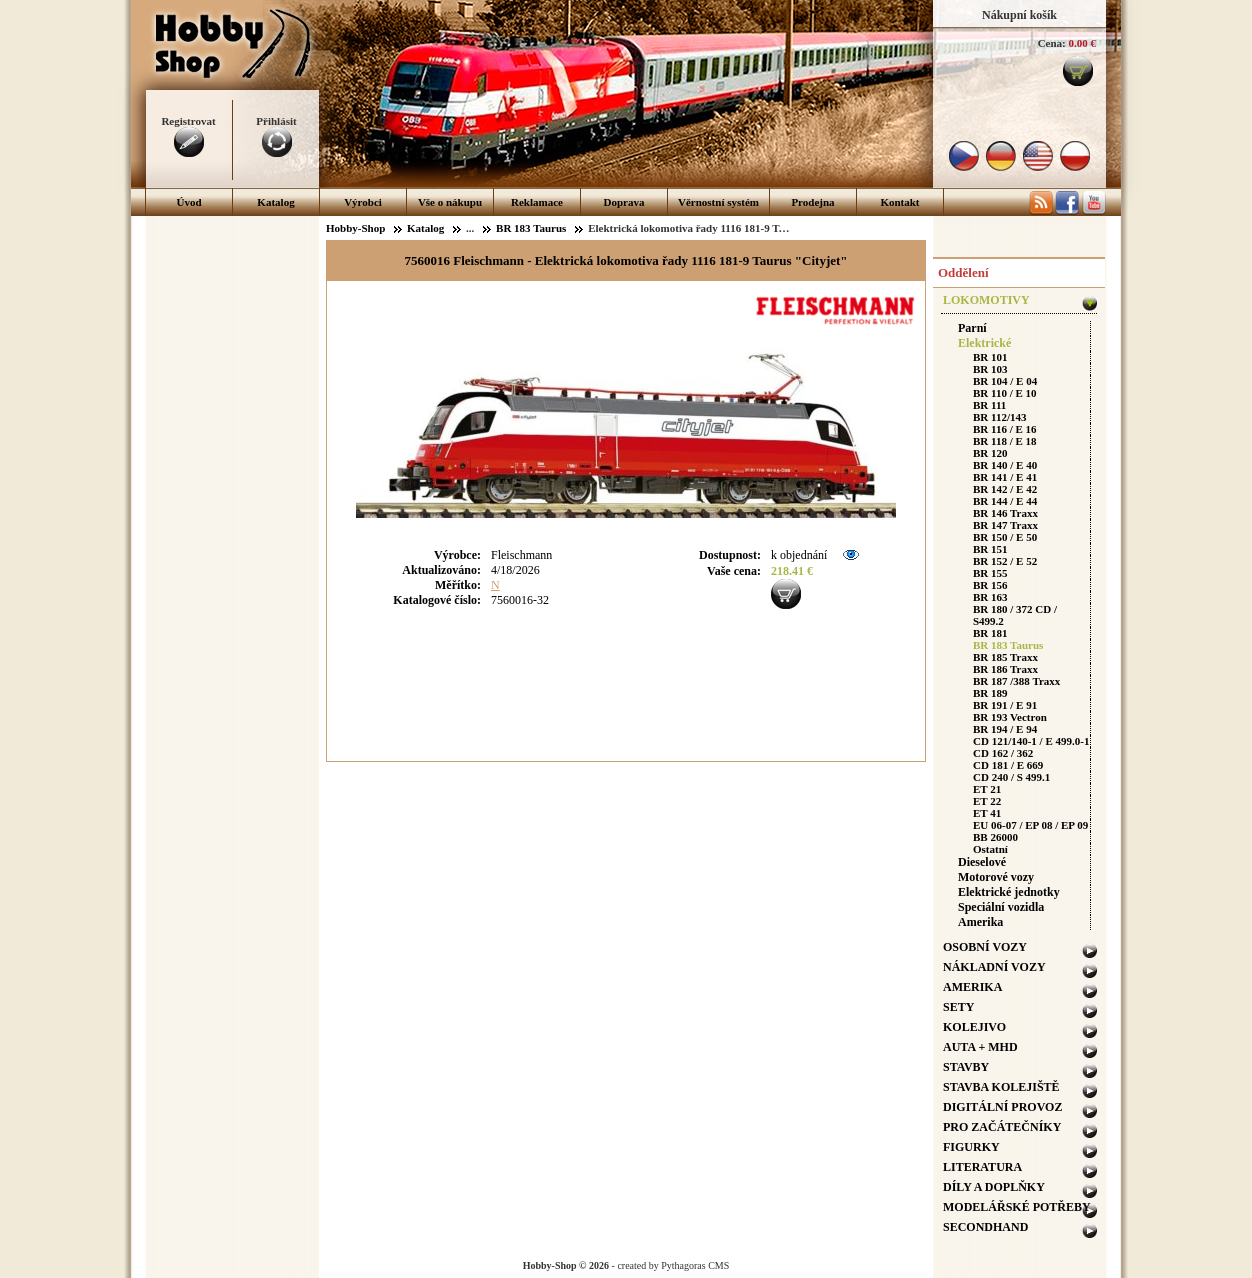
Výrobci (363, 202)
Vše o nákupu (450, 202)
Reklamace (537, 202)
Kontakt (899, 202)
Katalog (275, 202)
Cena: (1052, 43)
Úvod (188, 202)
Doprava (624, 202)
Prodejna (812, 202)
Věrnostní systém (718, 202)
